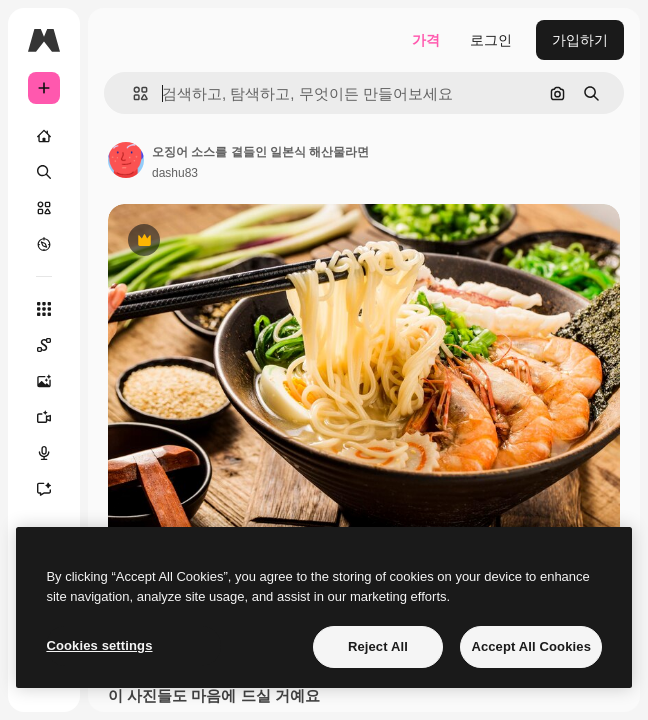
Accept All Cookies (531, 646)
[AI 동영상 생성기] (44, 417)
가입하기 (580, 40)
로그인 (491, 40)
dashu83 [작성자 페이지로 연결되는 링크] (175, 173)
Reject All (378, 646)
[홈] (44, 136)
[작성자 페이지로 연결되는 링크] (126, 160)
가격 (426, 40)
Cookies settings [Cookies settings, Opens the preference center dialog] (99, 645)
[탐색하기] (44, 244)
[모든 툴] (44, 309)
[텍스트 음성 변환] (44, 453)
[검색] (44, 172)
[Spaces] (44, 345)
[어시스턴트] (44, 489)
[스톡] (44, 208)
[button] (132, 93)
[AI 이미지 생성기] (44, 381)
